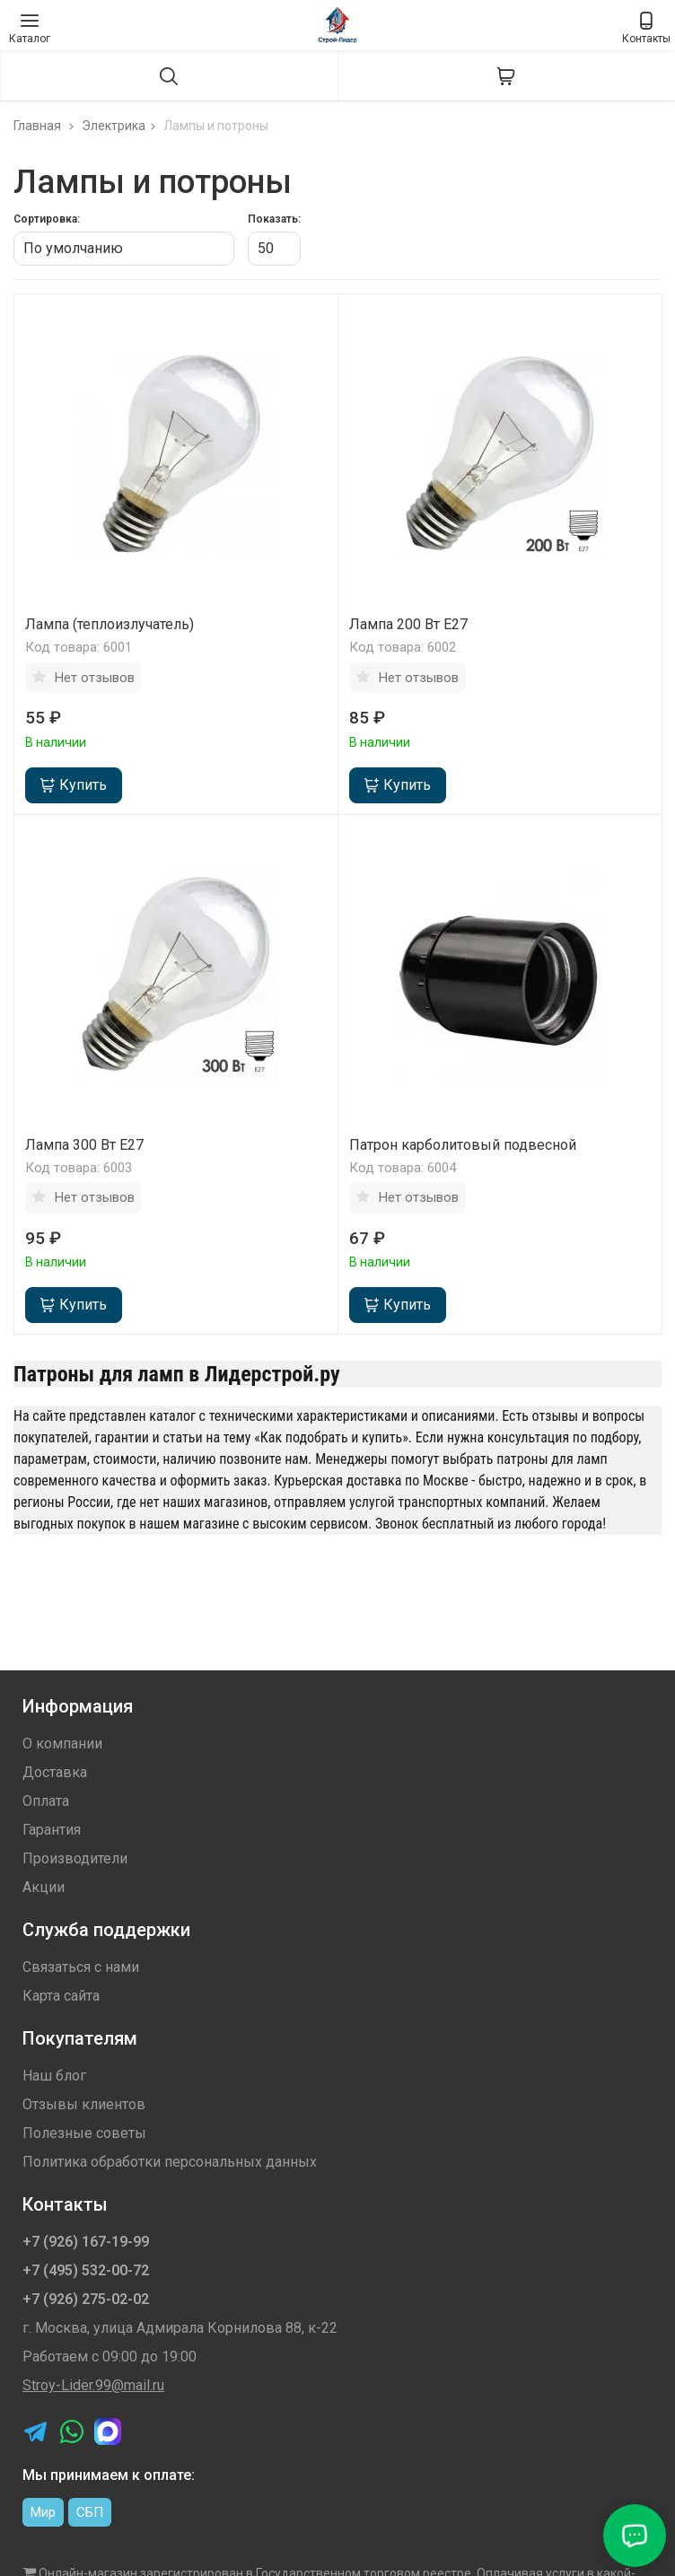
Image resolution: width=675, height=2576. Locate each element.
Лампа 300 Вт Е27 (84, 1144)
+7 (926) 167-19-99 (85, 2241)
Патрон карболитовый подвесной (462, 1144)
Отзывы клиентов (83, 2104)
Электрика (121, 125)
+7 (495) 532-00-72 (85, 2270)
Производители (74, 1858)
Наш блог (54, 2075)
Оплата (45, 1800)
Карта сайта (61, 1995)
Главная (45, 125)
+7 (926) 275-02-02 (85, 2299)
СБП (89, 2512)
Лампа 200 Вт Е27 (408, 624)
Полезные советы (84, 2133)
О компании (62, 1743)
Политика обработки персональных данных (169, 2161)
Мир (43, 2512)
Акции (43, 1887)
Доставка (54, 1772)
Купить (73, 784)
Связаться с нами (80, 1967)
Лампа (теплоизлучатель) (109, 624)
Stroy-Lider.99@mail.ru (93, 2385)
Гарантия (51, 1829)
